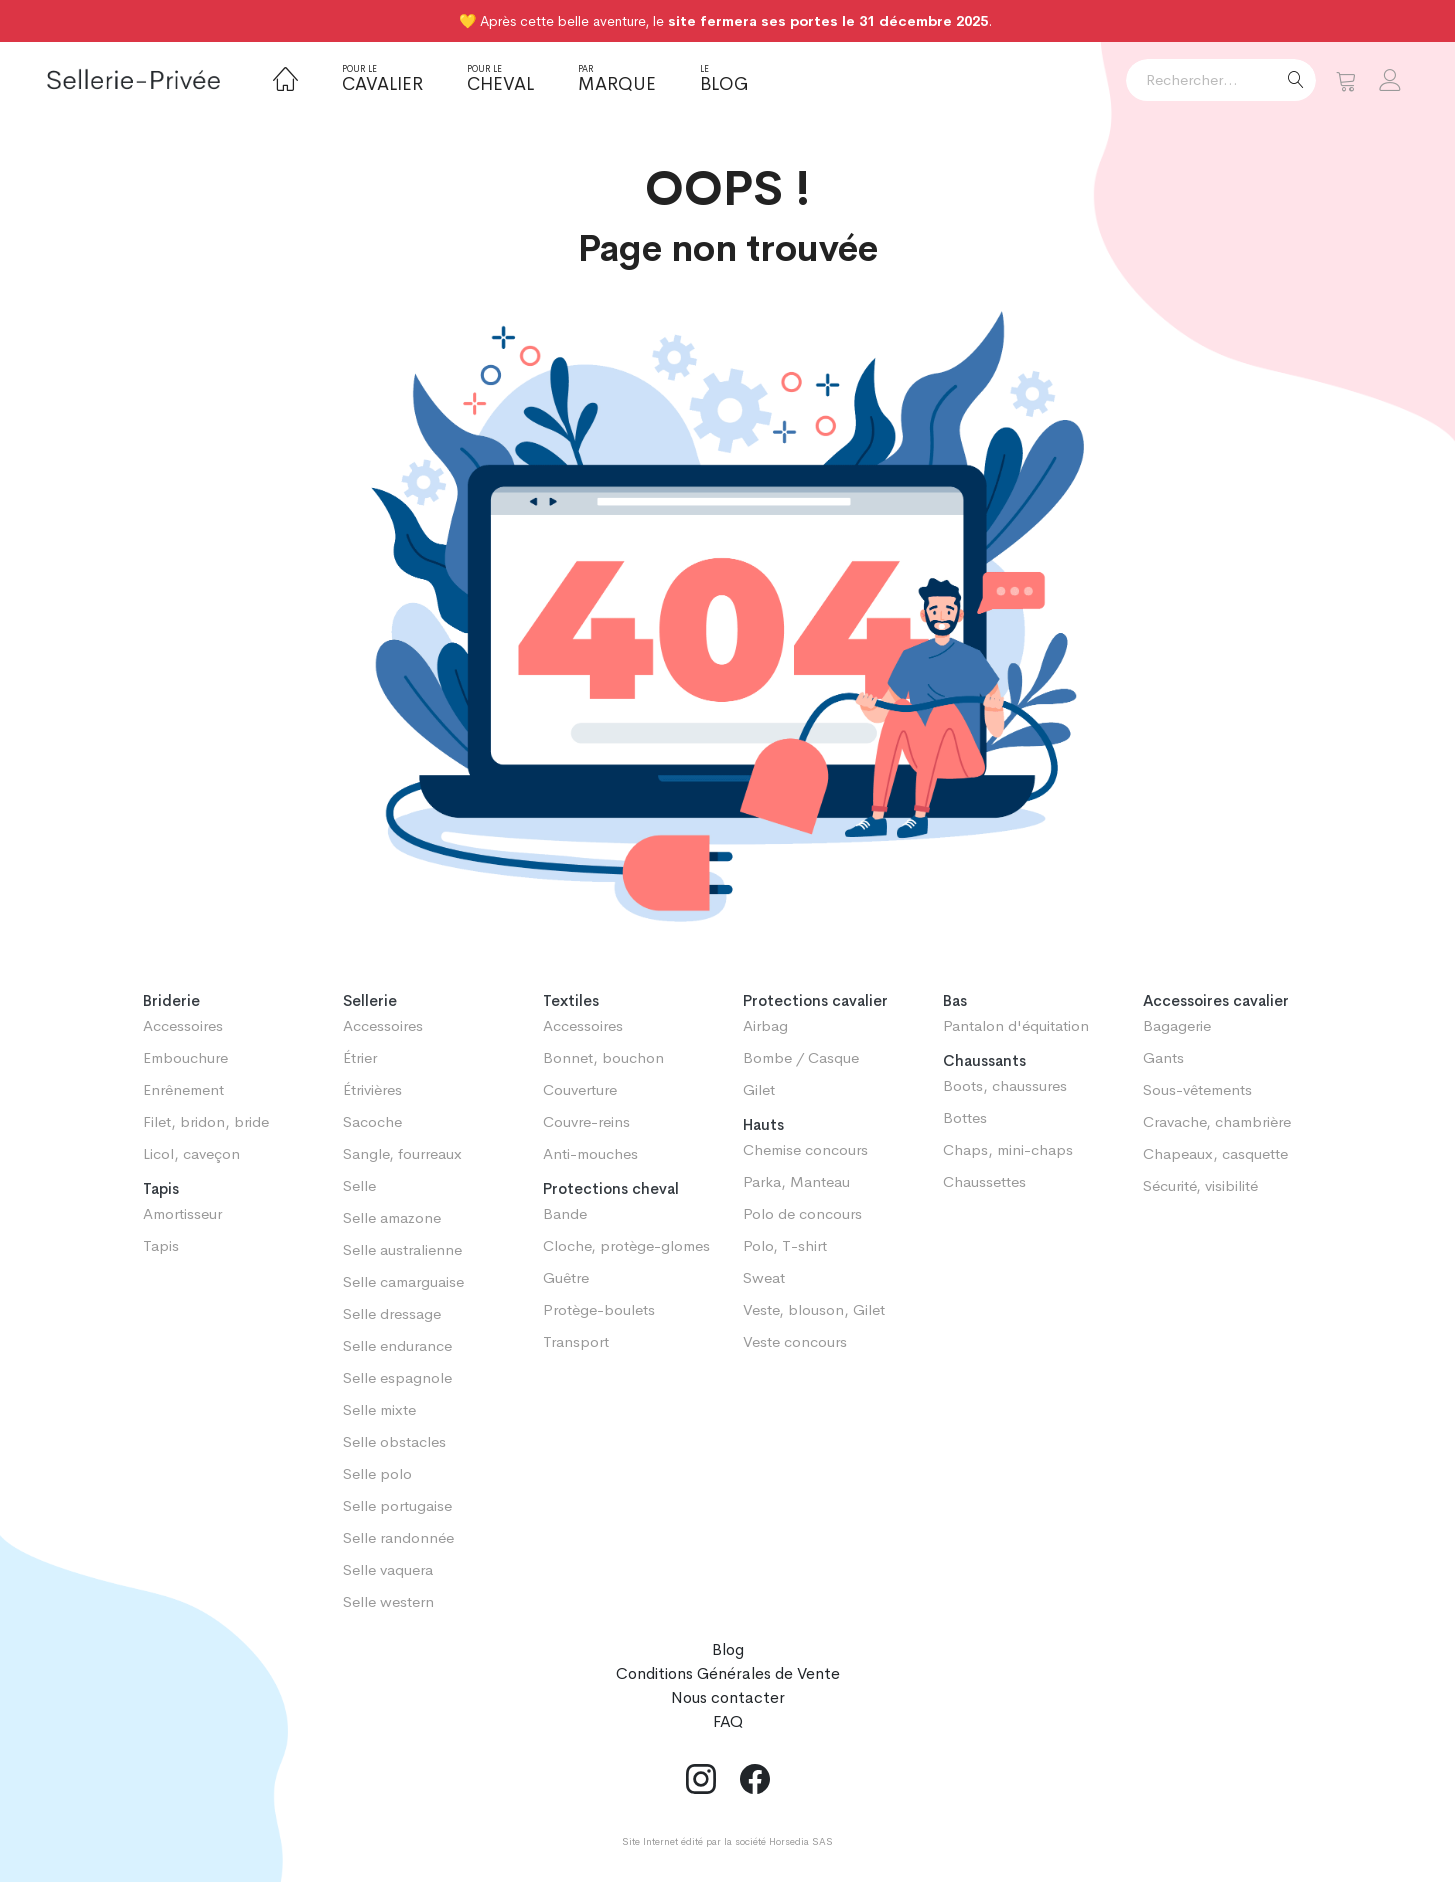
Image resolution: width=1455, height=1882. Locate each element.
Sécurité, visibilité (1200, 1185)
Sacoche (372, 1121)
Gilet (759, 1089)
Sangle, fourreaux (402, 1153)
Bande (565, 1213)
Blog (724, 79)
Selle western (388, 1601)
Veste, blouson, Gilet (814, 1309)
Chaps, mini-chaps (1008, 1149)
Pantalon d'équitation (1016, 1025)
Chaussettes (984, 1181)
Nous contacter (728, 1697)
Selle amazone (392, 1217)
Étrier (360, 1057)
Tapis (161, 1245)
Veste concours (795, 1341)
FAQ (728, 1721)
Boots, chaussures (1005, 1085)
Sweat (764, 1277)
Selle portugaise (397, 1505)
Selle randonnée (398, 1537)
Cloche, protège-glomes (626, 1245)
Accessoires (183, 1025)
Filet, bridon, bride (206, 1121)
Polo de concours (802, 1213)
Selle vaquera (388, 1569)
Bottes (965, 1117)
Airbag (765, 1025)
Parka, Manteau (796, 1181)
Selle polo (377, 1473)
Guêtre (566, 1277)
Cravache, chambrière (1217, 1121)
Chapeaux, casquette (1215, 1153)
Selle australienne (402, 1249)
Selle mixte (379, 1409)
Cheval (500, 79)
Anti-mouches (590, 1153)
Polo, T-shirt (785, 1245)
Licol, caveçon (191, 1153)
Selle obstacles (394, 1441)
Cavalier (382, 79)
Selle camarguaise (403, 1281)
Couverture (580, 1089)
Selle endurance (397, 1345)
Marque (617, 79)
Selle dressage (392, 1313)
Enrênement (183, 1089)
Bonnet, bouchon (603, 1057)
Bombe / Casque (801, 1057)
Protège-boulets (599, 1309)
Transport (576, 1341)
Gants (1163, 1057)
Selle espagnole (397, 1377)
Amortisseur (182, 1213)
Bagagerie (1177, 1025)
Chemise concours (805, 1149)
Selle (359, 1185)
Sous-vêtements (1197, 1089)
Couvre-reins (586, 1121)
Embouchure (185, 1057)
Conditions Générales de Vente (728, 1673)
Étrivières (372, 1089)
